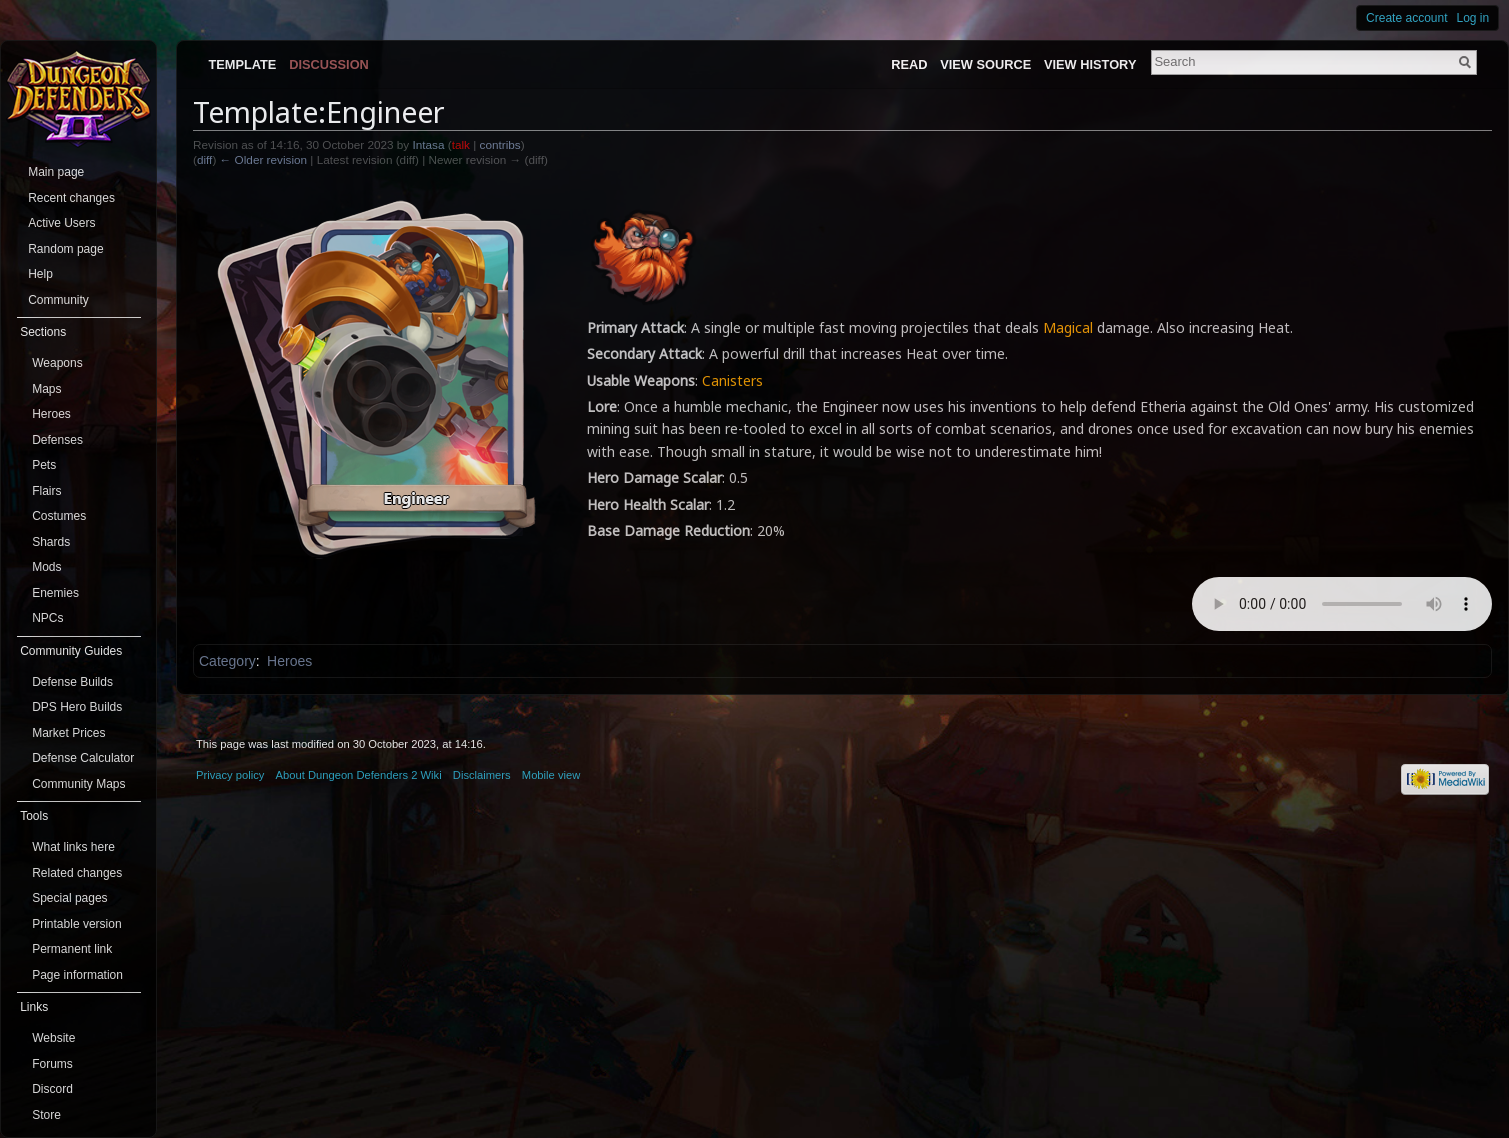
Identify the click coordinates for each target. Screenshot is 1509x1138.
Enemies (55, 593)
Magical (1068, 327)
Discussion (329, 64)
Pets (44, 465)
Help (40, 274)
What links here (73, 847)
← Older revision (264, 159)
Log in (1473, 18)
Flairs (46, 491)
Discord (52, 1089)
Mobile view (551, 775)
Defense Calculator (83, 758)
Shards (51, 542)
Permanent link (72, 949)
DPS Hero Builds (77, 707)
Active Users (61, 223)
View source (985, 64)
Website (53, 1038)
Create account (1406, 18)
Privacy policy (230, 775)
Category (227, 661)
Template (242, 64)
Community (58, 300)
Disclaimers (482, 775)
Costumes (59, 516)
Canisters (732, 380)
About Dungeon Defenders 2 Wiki (359, 775)
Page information (77, 975)
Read (909, 64)
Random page (65, 249)
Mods (46, 567)
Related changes (77, 873)
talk (461, 144)
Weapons (57, 363)
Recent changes (71, 198)
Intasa (428, 144)
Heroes (289, 661)
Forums (52, 1064)
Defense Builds (72, 682)
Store (46, 1115)
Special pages (69, 898)
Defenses (57, 440)
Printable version (76, 924)
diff (204, 159)
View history (1090, 64)
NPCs (47, 618)
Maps (46, 389)
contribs (500, 144)
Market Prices (68, 733)
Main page (56, 172)
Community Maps (78, 784)
